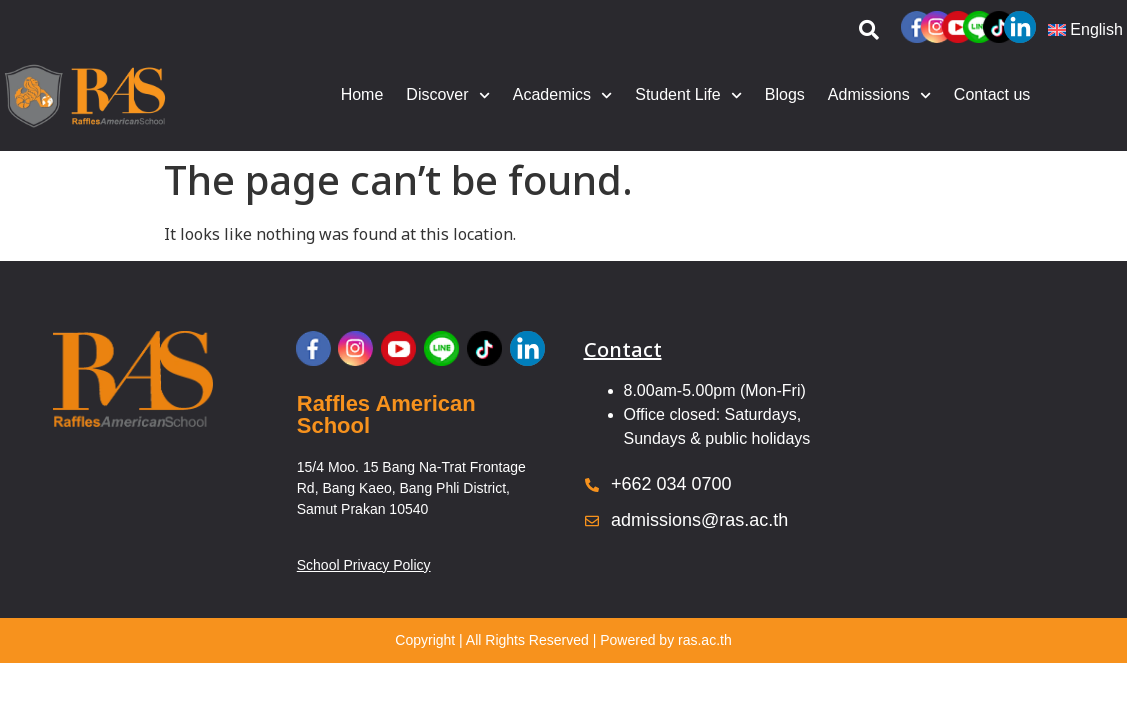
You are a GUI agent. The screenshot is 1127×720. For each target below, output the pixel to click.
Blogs (785, 94)
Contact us (992, 94)
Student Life (688, 95)
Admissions (879, 95)
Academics (562, 95)
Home (362, 94)
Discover (447, 95)
